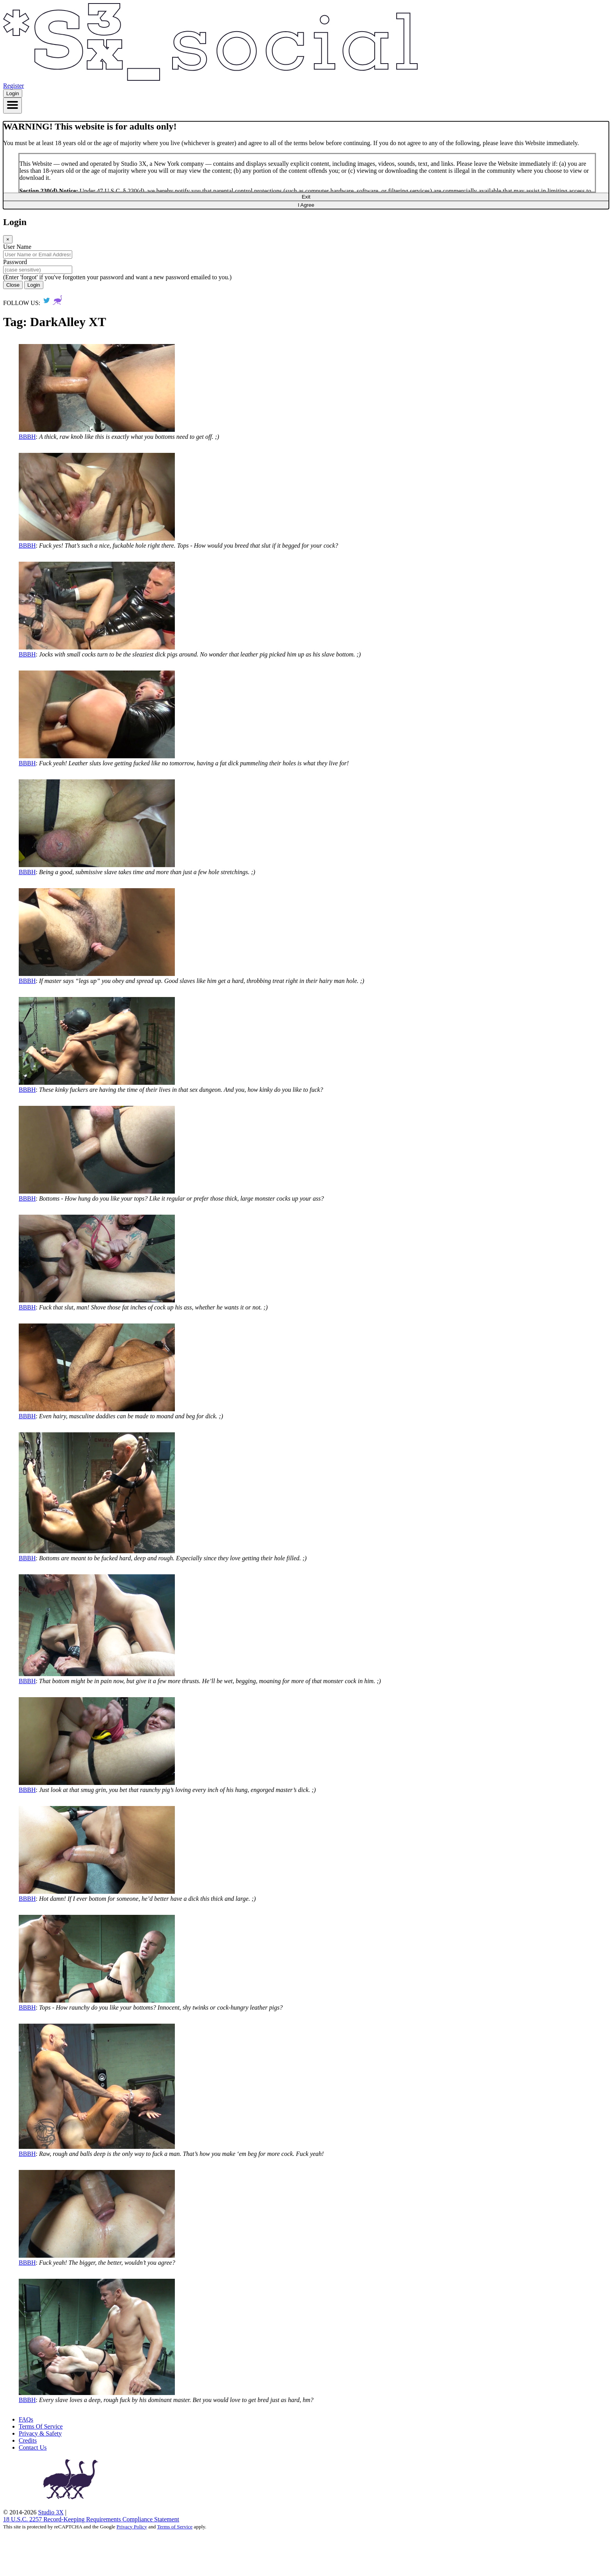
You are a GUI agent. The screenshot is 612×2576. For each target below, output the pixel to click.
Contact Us (33, 2447)
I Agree (306, 205)
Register (13, 85)
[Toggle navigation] (12, 106)
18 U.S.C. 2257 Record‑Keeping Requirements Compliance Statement (91, 2519)
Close (13, 285)
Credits (28, 2440)
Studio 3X (50, 2512)
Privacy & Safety (40, 2433)
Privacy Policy (132, 2527)
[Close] (7, 239)
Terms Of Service (41, 2426)
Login (12, 93)
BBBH (27, 436)
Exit (306, 197)
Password (15, 262)
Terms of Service (174, 2527)
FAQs (26, 2419)
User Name (17, 246)
